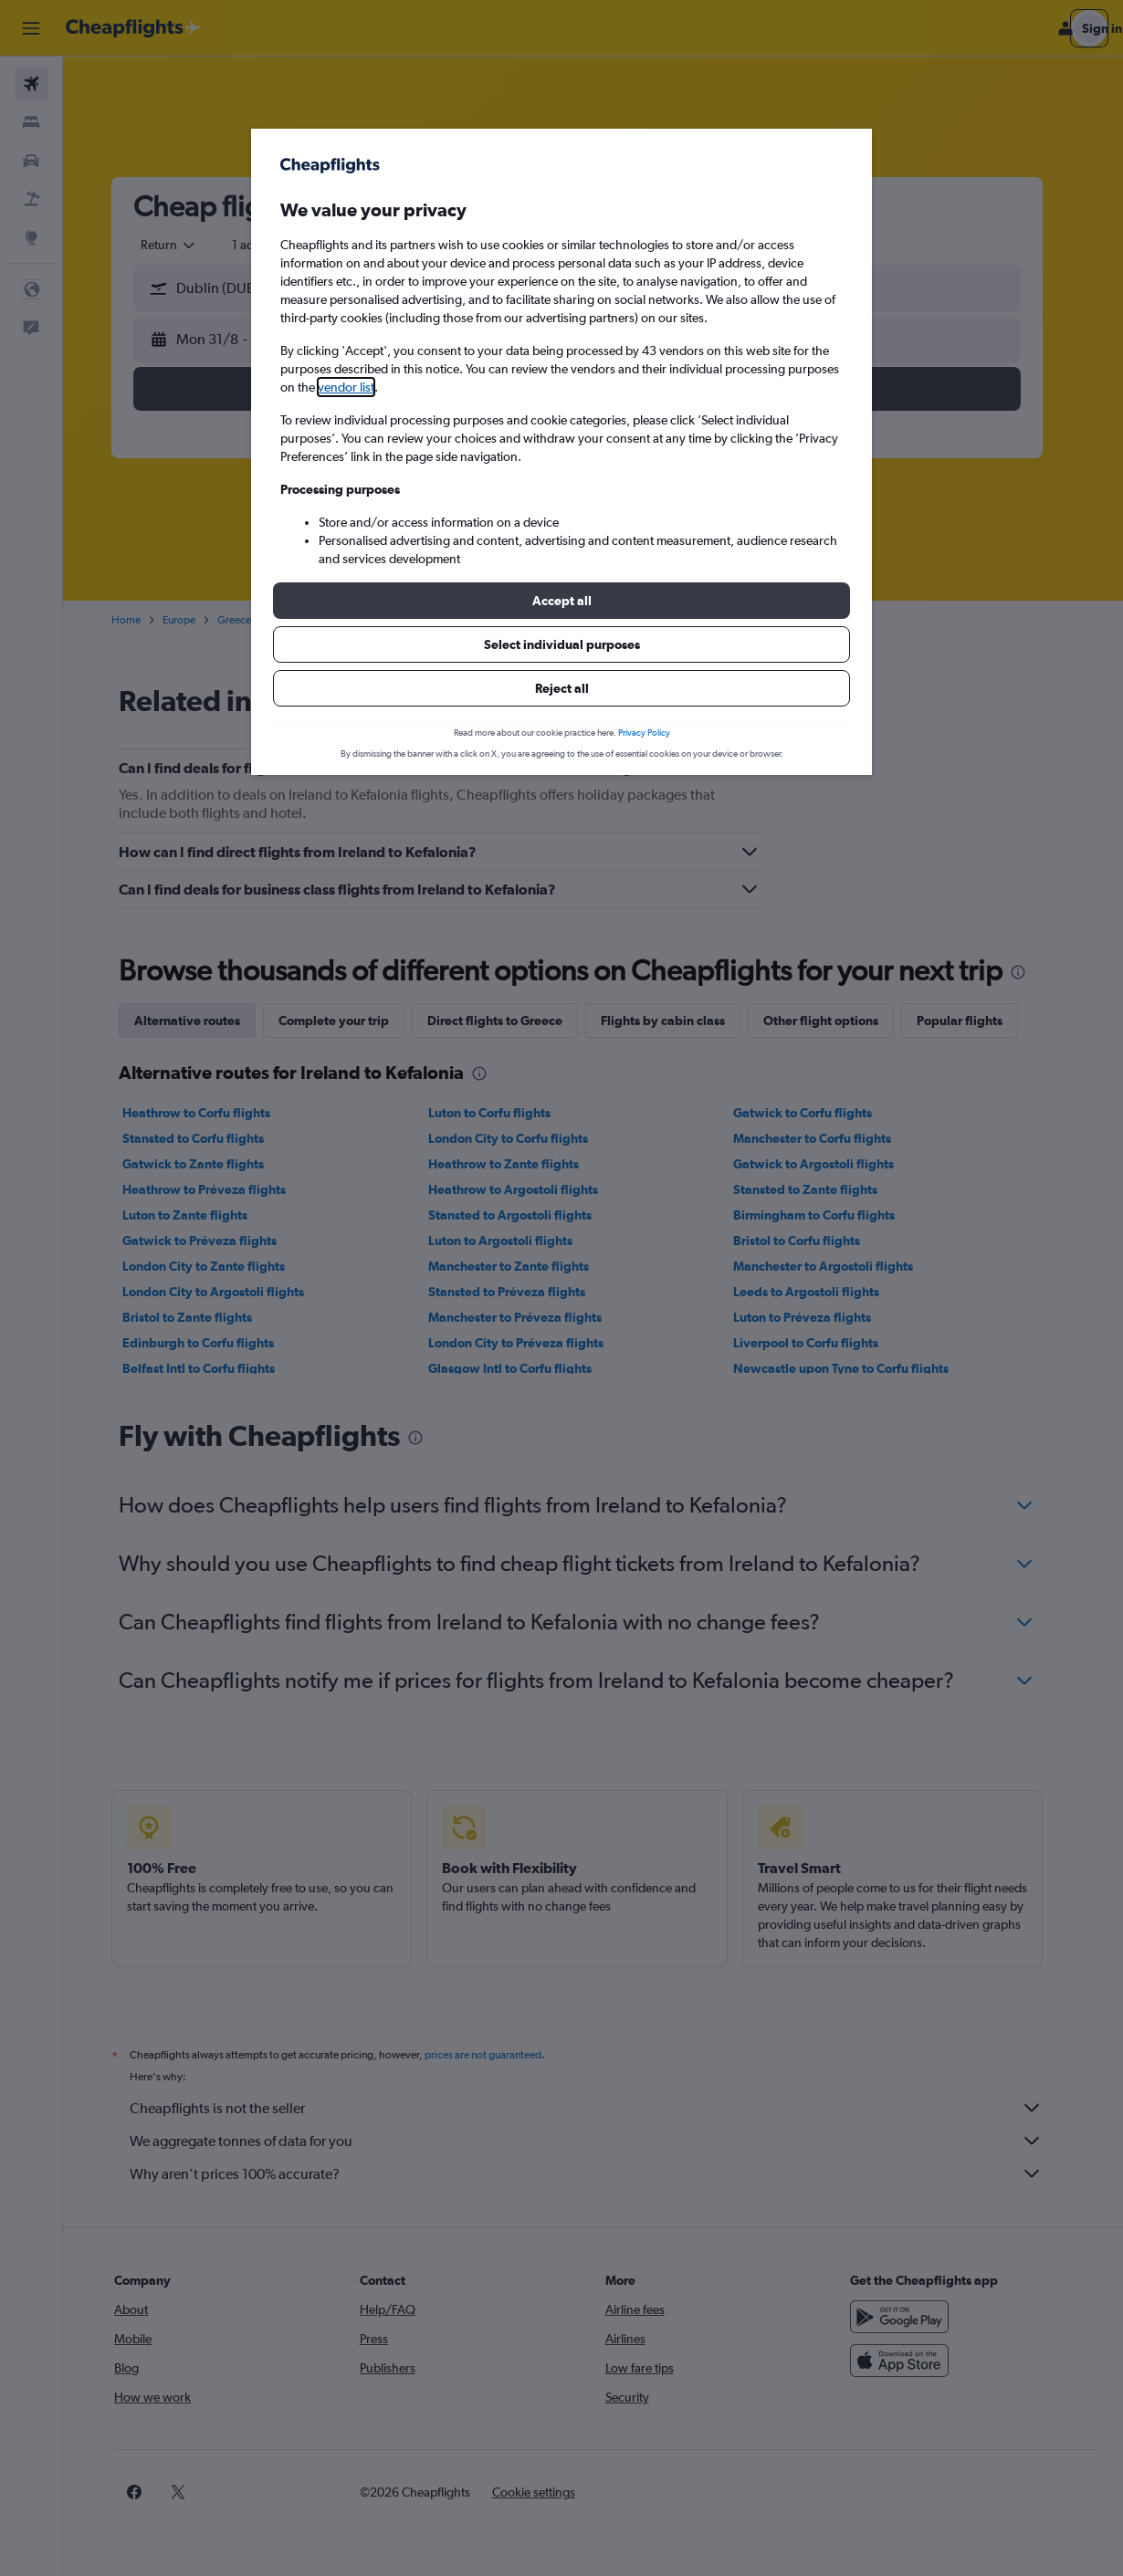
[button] (561, 600)
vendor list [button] (346, 387)
